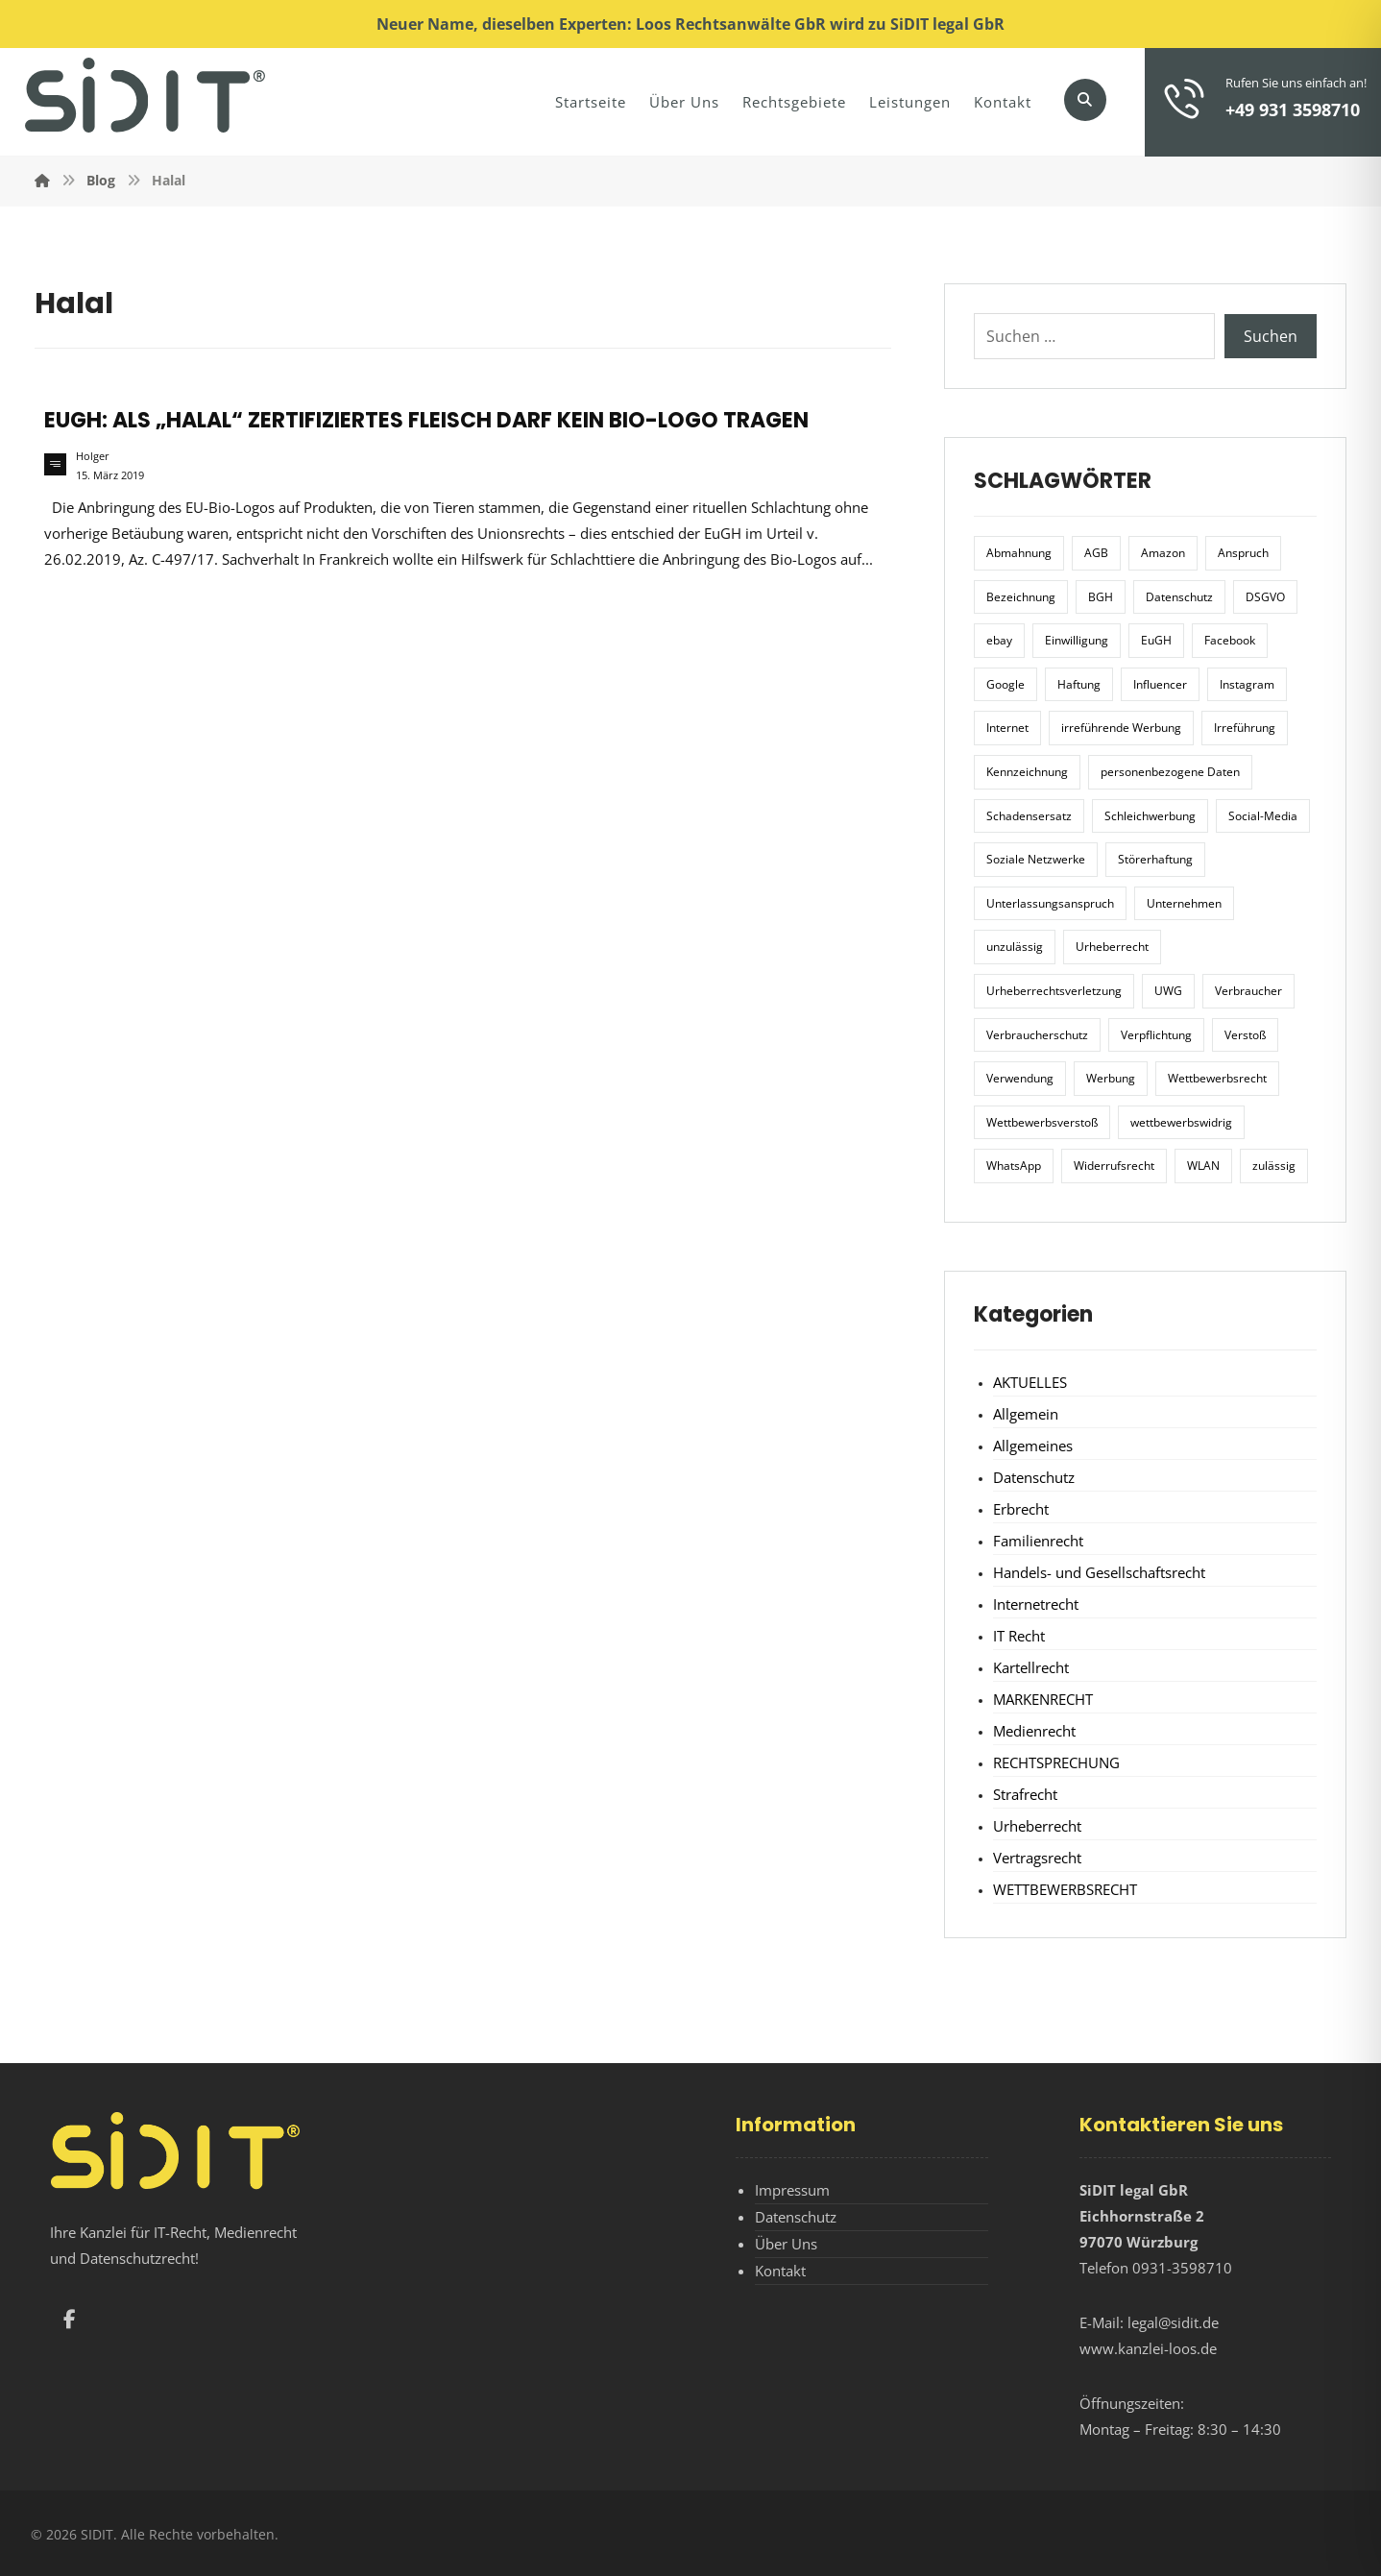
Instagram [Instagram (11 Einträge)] (1247, 684)
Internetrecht (1035, 1604)
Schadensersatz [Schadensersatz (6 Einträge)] (1029, 816)
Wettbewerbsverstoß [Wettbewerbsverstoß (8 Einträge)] (1042, 1122)
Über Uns (786, 2243)
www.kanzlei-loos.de (1148, 2348)
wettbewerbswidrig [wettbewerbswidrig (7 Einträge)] (1181, 1122)
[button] (1085, 100)
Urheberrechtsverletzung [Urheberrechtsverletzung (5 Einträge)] (1054, 991)
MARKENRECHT (1043, 1699)
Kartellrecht (1031, 1667)
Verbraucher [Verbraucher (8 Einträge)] (1248, 991)
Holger (92, 456)
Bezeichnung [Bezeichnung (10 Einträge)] (1020, 597)
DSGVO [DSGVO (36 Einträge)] (1265, 597)
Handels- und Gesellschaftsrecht (1099, 1572)
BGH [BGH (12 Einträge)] (1100, 597)
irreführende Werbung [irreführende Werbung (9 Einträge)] (1121, 727)
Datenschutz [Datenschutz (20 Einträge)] (1179, 597)
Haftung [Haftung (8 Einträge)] (1079, 684)
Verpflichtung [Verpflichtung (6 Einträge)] (1156, 1035)
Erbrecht (1021, 1509)
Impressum (792, 2189)
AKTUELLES (1030, 1382)
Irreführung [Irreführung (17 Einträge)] (1244, 727)
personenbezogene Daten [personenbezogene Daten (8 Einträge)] (1170, 772)
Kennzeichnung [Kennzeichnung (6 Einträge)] (1027, 772)
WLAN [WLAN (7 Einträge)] (1203, 1165)
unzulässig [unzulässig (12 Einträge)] (1014, 946)
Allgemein (1025, 1413)
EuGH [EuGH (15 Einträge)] (1156, 640)
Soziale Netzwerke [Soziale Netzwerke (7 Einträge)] (1035, 859)
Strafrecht (1025, 1794)
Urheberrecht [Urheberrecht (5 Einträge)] (1112, 946)
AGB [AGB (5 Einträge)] (1096, 553)
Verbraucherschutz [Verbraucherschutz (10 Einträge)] (1037, 1035)
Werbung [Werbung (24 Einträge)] (1110, 1078)
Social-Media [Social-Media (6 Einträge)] (1262, 816)
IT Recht (1019, 1635)
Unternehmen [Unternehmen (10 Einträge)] (1184, 903)
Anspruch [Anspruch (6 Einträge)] (1243, 553)
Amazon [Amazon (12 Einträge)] (1163, 553)
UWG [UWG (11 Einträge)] (1168, 991)
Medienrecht (1034, 1730)
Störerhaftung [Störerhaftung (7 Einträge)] (1155, 859)
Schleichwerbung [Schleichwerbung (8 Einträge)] (1150, 816)
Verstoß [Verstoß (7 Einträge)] (1245, 1035)
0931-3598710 (1182, 2267)
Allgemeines (1033, 1445)
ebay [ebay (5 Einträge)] (999, 640)
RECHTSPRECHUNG (1056, 1762)
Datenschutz (1034, 1477)
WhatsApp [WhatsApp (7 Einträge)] (1013, 1165)
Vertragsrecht (1037, 1857)
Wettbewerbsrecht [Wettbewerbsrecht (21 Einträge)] (1217, 1078)
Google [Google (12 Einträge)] (1005, 684)
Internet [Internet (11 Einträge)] (1007, 727)
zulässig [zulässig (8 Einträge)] (1274, 1165)
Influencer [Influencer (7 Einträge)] (1160, 684)
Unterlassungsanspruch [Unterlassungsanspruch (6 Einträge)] (1050, 903)
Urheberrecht (1037, 1825)
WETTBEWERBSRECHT (1065, 1889)
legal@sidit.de (1173, 2322)
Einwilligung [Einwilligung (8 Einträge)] (1076, 640)
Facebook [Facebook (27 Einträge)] (1229, 640)
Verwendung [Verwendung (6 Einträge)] (1020, 1078)
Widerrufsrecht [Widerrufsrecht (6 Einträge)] (1114, 1165)
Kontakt (780, 2270)
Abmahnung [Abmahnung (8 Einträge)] (1019, 553)
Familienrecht (1038, 1540)
